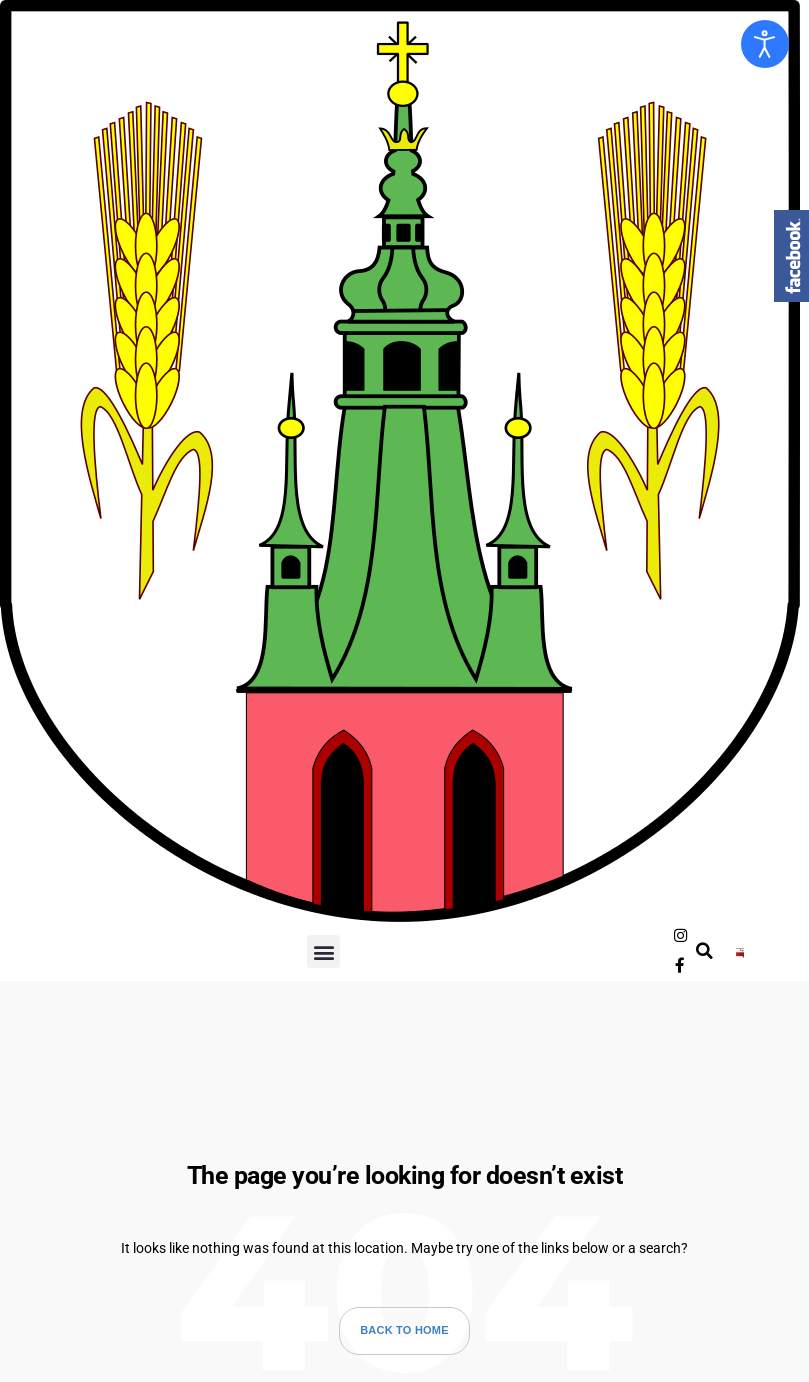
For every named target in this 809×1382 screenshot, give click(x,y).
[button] (323, 947)
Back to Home (404, 1321)
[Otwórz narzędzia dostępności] (765, 44)
